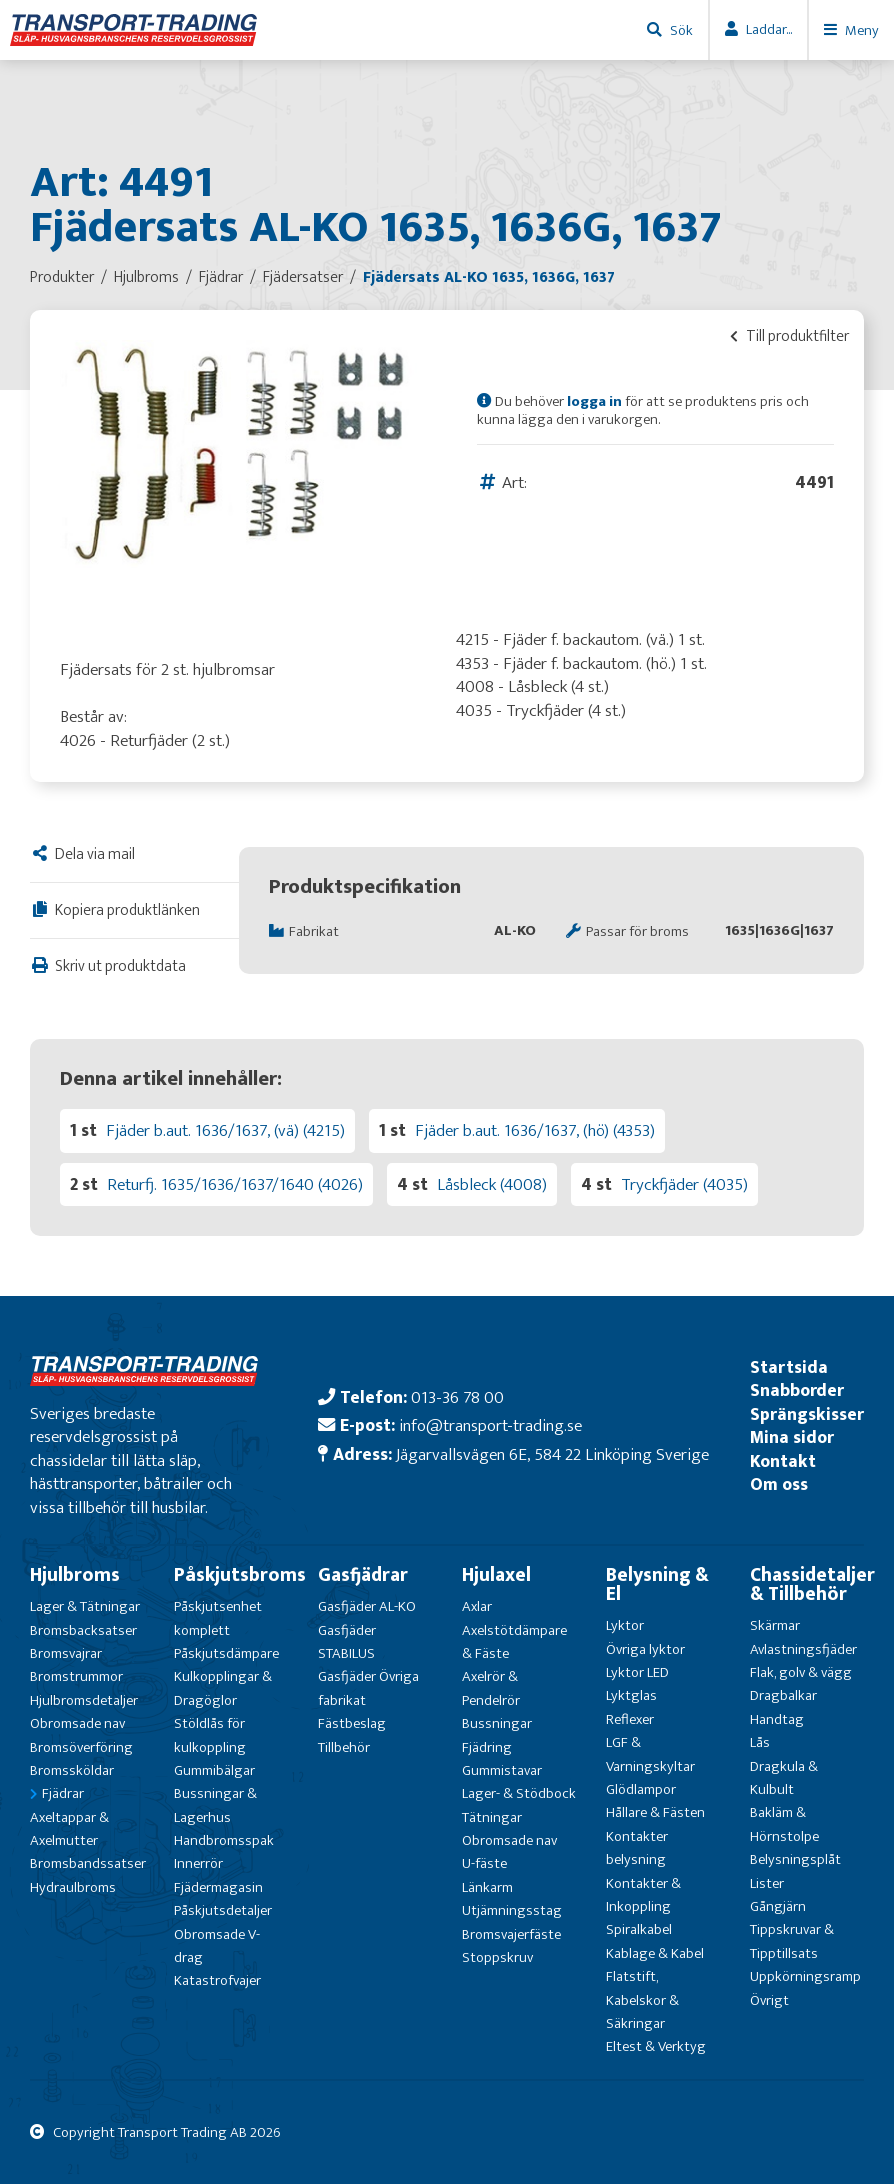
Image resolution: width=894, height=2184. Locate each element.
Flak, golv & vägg (801, 1672)
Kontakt (783, 1461)
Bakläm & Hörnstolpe (784, 1824)
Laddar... (769, 29)
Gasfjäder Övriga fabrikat (368, 1688)
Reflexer (630, 1719)
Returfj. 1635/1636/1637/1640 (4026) (235, 1184)
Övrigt (769, 2000)
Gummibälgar (214, 1770)
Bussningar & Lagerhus (215, 1805)
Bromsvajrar (66, 1653)
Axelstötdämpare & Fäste (514, 1642)
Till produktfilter (789, 336)
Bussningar (497, 1723)
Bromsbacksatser (83, 1630)
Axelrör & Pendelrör (491, 1688)
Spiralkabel (639, 1929)
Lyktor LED (637, 1672)
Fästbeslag (352, 1723)
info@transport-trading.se (490, 1425)
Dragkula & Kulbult (784, 1778)
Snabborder (797, 1390)
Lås (760, 1742)
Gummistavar (502, 1770)
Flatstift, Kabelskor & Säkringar (642, 2000)
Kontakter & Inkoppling (643, 1895)
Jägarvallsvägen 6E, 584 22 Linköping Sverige (552, 1454)
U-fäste (484, 1863)
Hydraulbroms (73, 1887)
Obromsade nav (77, 1723)
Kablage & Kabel (655, 1953)
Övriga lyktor (645, 1649)
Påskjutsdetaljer (223, 1910)
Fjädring (487, 1747)
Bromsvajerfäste (511, 1934)
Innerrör (198, 1863)
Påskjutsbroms (240, 1575)
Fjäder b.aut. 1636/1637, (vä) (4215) (225, 1130)
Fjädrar (63, 1793)
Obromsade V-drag (217, 1946)
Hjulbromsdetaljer (84, 1700)
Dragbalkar (783, 1695)
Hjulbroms (75, 1575)
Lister (767, 1883)
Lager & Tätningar (85, 1606)
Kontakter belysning (637, 1848)
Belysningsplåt (795, 1859)
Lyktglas (631, 1695)
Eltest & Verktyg (656, 2046)
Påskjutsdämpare (226, 1653)
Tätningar (492, 1817)
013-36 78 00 (457, 1397)
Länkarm (487, 1887)
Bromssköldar (72, 1770)
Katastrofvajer (217, 1980)
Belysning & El (657, 1584)
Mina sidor (792, 1437)
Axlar (477, 1606)
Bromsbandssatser (88, 1863)
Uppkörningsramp (805, 1976)
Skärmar (775, 1625)
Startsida (789, 1367)
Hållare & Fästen (655, 1812)
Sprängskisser (807, 1414)
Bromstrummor (76, 1676)
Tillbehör (344, 1747)
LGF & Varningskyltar (650, 1754)
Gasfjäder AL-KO (367, 1606)
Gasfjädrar (363, 1575)
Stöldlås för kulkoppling (210, 1735)
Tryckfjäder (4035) (684, 1184)
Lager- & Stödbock (519, 1793)
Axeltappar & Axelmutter (69, 1829)
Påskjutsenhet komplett (218, 1618)
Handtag (777, 1719)
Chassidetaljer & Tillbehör (812, 1584)
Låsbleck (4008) (492, 1184)
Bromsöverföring (81, 1747)
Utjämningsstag (512, 1910)
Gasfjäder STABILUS (347, 1642)
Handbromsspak (224, 1840)
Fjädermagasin (218, 1887)
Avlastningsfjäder (803, 1649)
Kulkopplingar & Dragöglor (223, 1688)
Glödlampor (641, 1789)
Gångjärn (778, 1906)
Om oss (779, 1484)
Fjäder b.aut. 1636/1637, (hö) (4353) (535, 1130)
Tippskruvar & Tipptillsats (792, 1941)
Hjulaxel (496, 1575)
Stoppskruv (497, 1957)
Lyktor (625, 1625)
